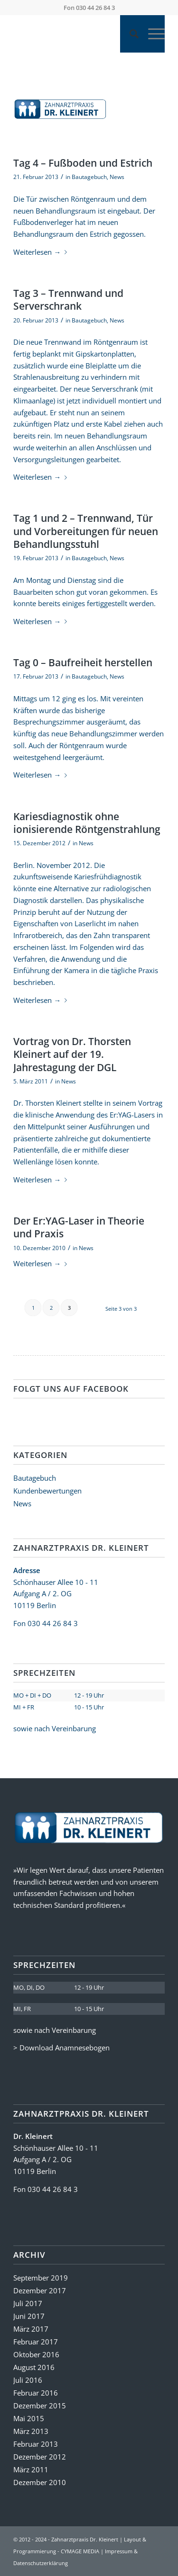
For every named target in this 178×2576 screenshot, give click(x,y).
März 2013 (30, 2431)
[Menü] (152, 34)
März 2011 (30, 2469)
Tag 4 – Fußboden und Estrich (82, 163)
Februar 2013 (35, 2444)
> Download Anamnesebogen (61, 2047)
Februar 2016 (35, 2392)
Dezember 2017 (39, 2290)
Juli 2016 (27, 2380)
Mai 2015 (28, 2418)
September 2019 (40, 2277)
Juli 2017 (27, 2303)
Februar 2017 (35, 2341)
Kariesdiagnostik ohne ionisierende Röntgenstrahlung (86, 823)
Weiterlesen (42, 252)
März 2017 (30, 2329)
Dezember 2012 (39, 2456)
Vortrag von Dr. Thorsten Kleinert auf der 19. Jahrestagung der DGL (72, 1054)
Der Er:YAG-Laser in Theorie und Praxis (78, 1227)
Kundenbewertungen (47, 1490)
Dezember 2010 (39, 2482)
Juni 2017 (29, 2316)
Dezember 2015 (39, 2405)
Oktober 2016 (36, 2354)
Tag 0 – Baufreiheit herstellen (82, 662)
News (117, 177)
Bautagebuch (89, 177)
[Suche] (129, 34)
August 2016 (34, 2367)
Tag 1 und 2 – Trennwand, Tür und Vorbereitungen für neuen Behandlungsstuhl (85, 531)
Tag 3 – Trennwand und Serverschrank (68, 299)
